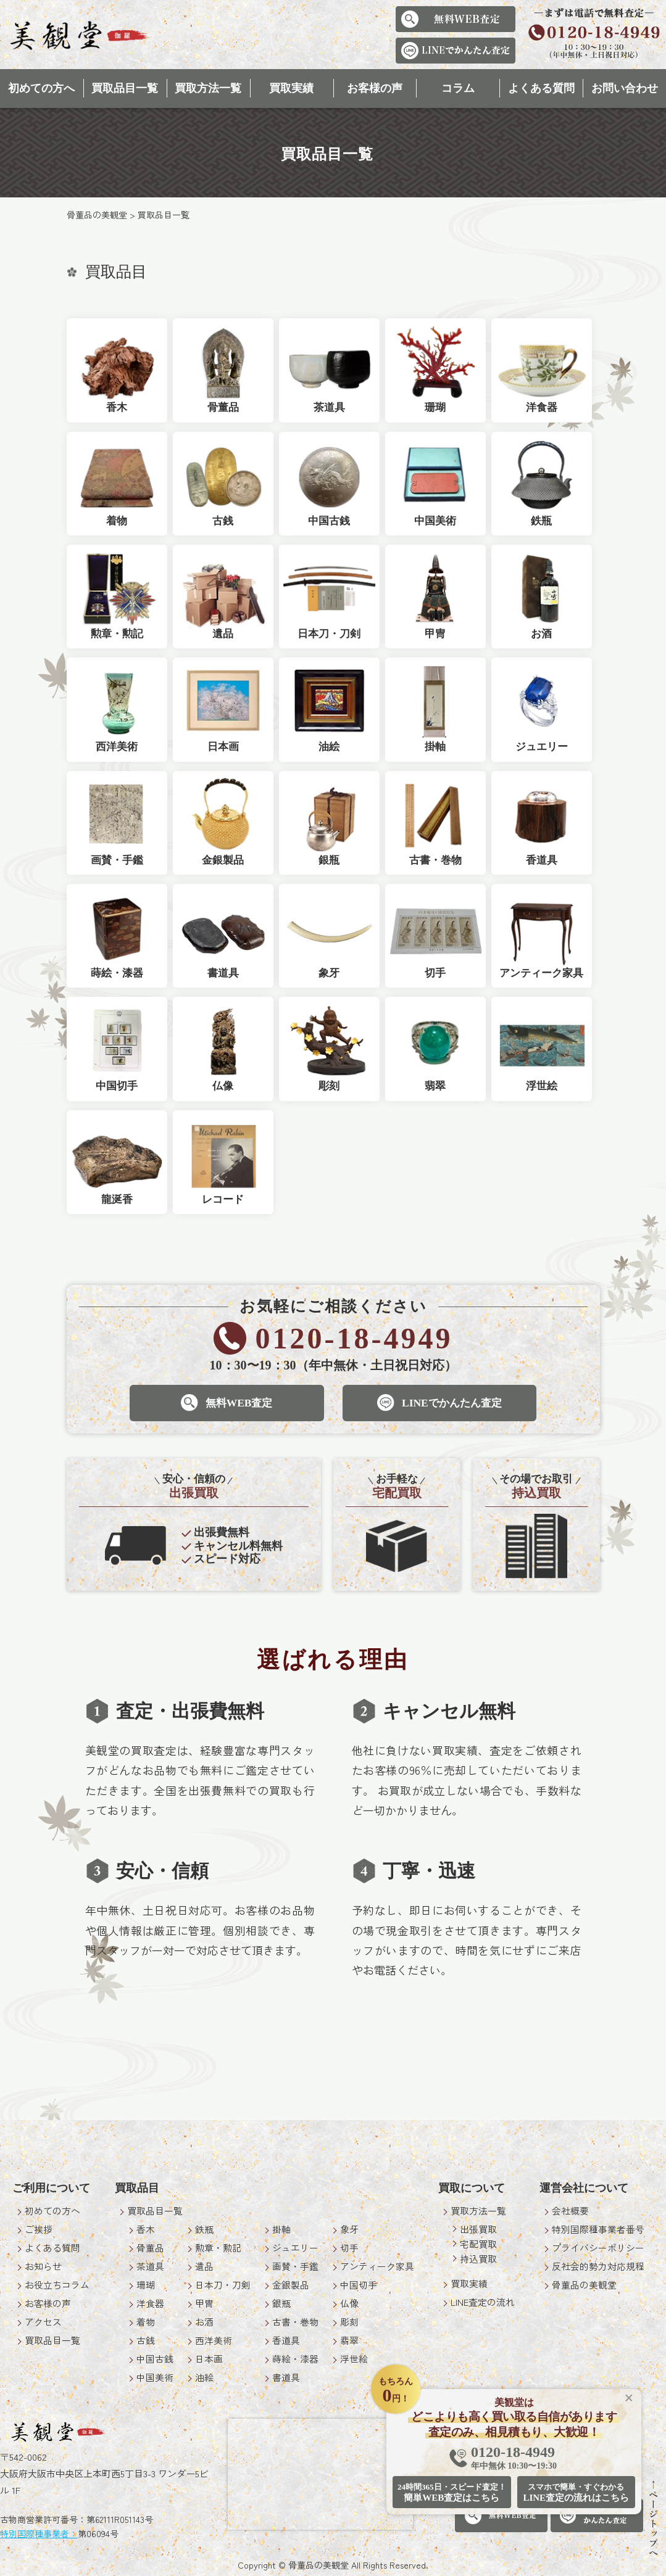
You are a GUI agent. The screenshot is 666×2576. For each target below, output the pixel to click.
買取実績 (291, 88)
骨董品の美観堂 (584, 2284)
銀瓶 (281, 2303)
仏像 (349, 2303)
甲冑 (204, 2303)
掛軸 (281, 2229)
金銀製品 (290, 2284)
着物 (145, 2321)
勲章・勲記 (218, 2247)
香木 (145, 2229)
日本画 (209, 2358)
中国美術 (154, 2377)
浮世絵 (354, 2358)
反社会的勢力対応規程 (598, 2266)
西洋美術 (213, 2340)
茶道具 (150, 2266)
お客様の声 (374, 88)
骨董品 (150, 2247)
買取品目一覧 (124, 88)
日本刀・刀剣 (223, 2284)
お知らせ (43, 2266)
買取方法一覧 (208, 88)
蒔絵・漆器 (295, 2358)
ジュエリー (295, 2247)
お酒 (204, 2321)
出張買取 (478, 2229)
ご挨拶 (38, 2229)
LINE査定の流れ (483, 2301)
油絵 (204, 2377)
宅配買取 (478, 2243)
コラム (458, 88)
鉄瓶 (204, 2229)
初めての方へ (41, 88)
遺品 (204, 2266)
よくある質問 (541, 88)
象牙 (349, 2229)
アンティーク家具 (377, 2266)
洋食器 (150, 2303)
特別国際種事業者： (39, 2533)
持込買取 (478, 2258)
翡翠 (349, 2340)
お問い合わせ (624, 88)
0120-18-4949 (514, 2458)
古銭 (145, 2340)
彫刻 (349, 2321)
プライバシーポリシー (598, 2247)
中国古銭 (154, 2358)
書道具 (286, 2377)
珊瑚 (145, 2284)
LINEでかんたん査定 (441, 1402)
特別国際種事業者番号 (598, 2229)
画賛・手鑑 (295, 2266)
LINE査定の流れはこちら (576, 2492)
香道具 (286, 2340)
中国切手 (358, 2284)
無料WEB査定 (224, 1402)
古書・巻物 (295, 2321)
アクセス (43, 2321)
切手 (349, 2247)
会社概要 (570, 2210)
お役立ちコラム (57, 2284)
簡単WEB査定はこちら (452, 2492)
